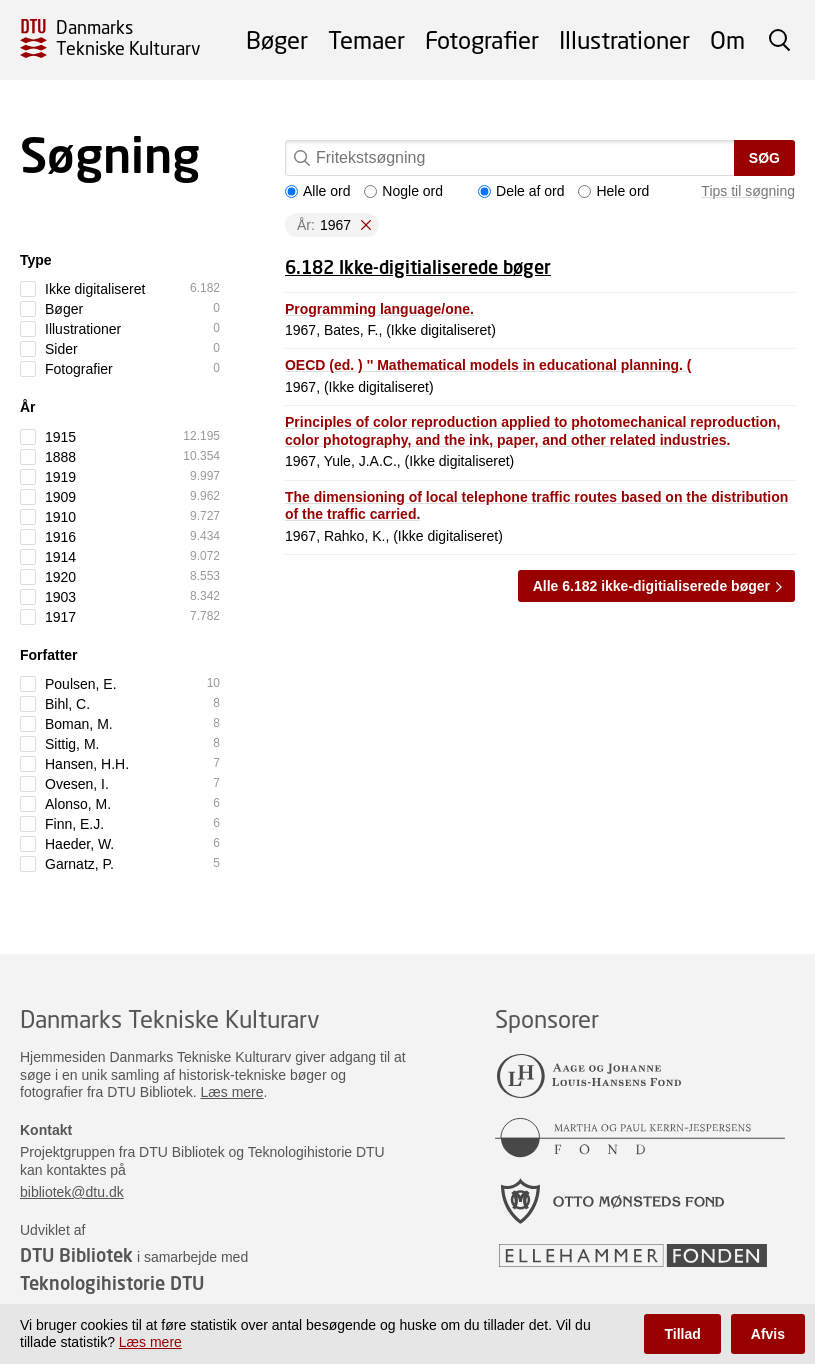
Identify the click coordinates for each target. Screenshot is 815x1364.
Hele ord (613, 191)
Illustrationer (624, 39)
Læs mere (232, 1092)
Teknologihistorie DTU (112, 1283)
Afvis (768, 1334)
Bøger (277, 39)
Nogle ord (403, 191)
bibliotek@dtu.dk (72, 1192)
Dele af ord (521, 191)
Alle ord (317, 191)
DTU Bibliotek (76, 1255)
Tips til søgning (748, 191)
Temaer (366, 39)
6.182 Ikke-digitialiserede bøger (418, 267)
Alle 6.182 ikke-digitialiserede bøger (651, 586)
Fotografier (482, 39)
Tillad (682, 1334)
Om (727, 39)
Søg (764, 158)
